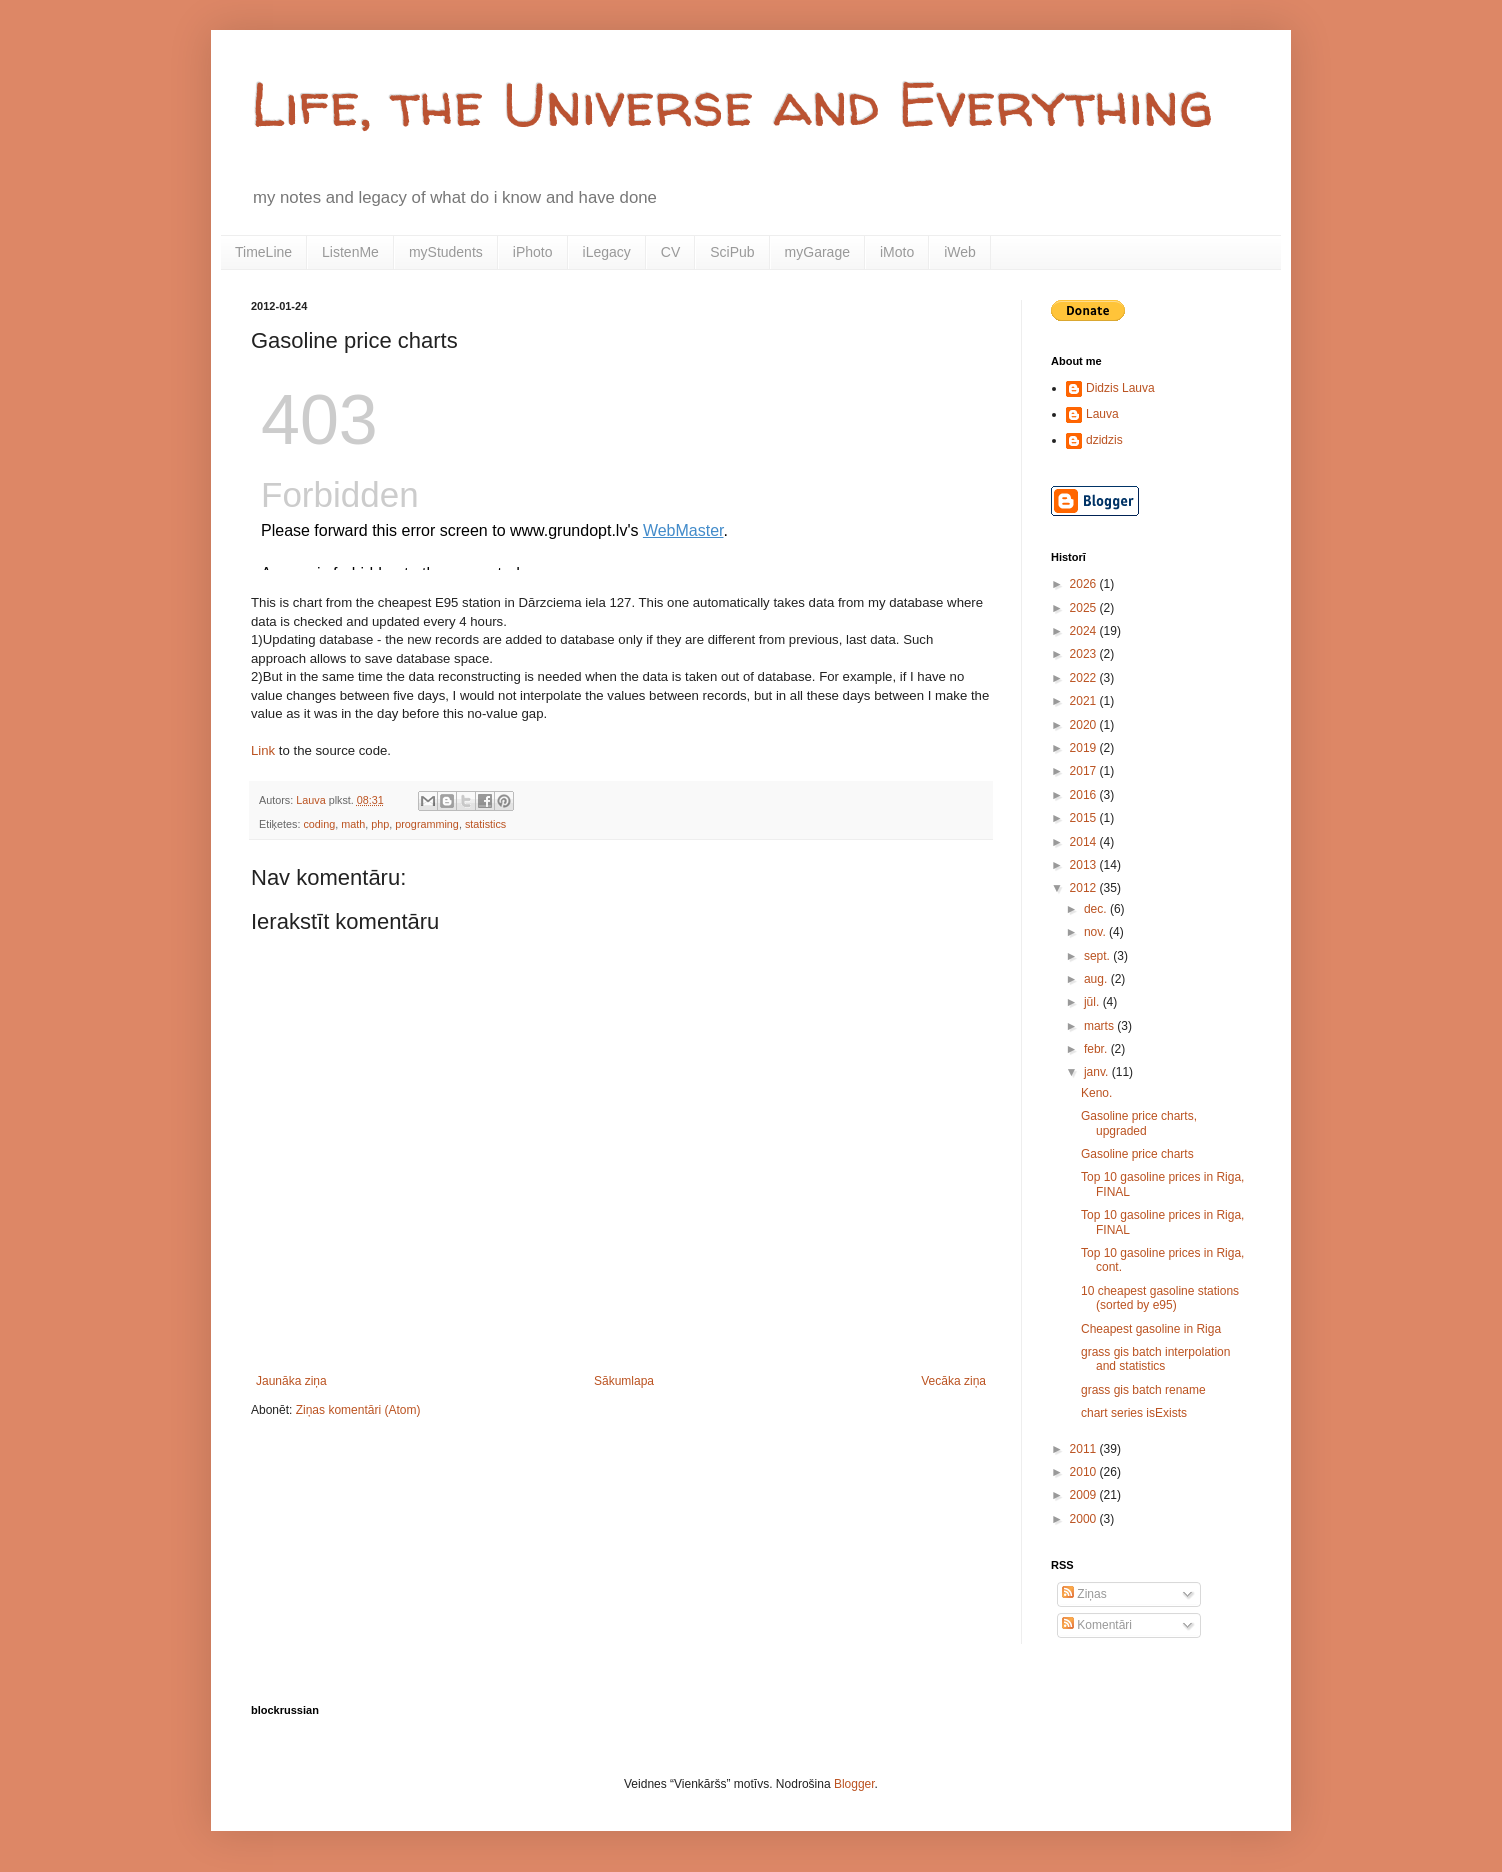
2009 (1085, 1495)
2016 (1085, 795)
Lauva (1102, 414)
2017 (1085, 771)
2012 (1085, 888)
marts (1100, 1026)
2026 (1085, 584)
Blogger (854, 1784)
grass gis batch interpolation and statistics (1155, 1359)
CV (670, 252)
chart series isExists (1134, 1413)
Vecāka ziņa (953, 1381)
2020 (1085, 725)
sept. (1098, 956)
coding (319, 824)
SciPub (732, 252)
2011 (1085, 1449)
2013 (1085, 865)
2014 (1085, 842)
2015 (1085, 818)
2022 (1085, 678)
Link (263, 750)
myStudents (446, 252)
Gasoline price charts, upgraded (1139, 1123)
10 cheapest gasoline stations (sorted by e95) (1160, 1298)
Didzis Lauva (1120, 388)
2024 (1085, 631)
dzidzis (1104, 440)
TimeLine (263, 252)
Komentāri (1097, 1625)
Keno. (1096, 1093)
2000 (1085, 1519)
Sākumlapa (624, 1381)
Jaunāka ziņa (291, 1381)
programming (427, 824)
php (380, 824)
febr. (1097, 1049)
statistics (485, 824)
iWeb (960, 252)
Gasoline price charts (1137, 1154)
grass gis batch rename (1143, 1390)
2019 (1085, 748)
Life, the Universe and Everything (732, 104)
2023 (1085, 654)
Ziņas (1084, 1594)
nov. (1096, 932)
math (353, 824)
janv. (1098, 1072)
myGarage (817, 252)
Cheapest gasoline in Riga (1151, 1329)
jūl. (1093, 1002)
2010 (1085, 1472)
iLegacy (607, 252)
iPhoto (533, 252)
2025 (1085, 608)
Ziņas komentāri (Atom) (358, 1410)
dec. (1097, 909)
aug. (1097, 979)
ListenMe (350, 252)
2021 (1085, 701)
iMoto (897, 252)
